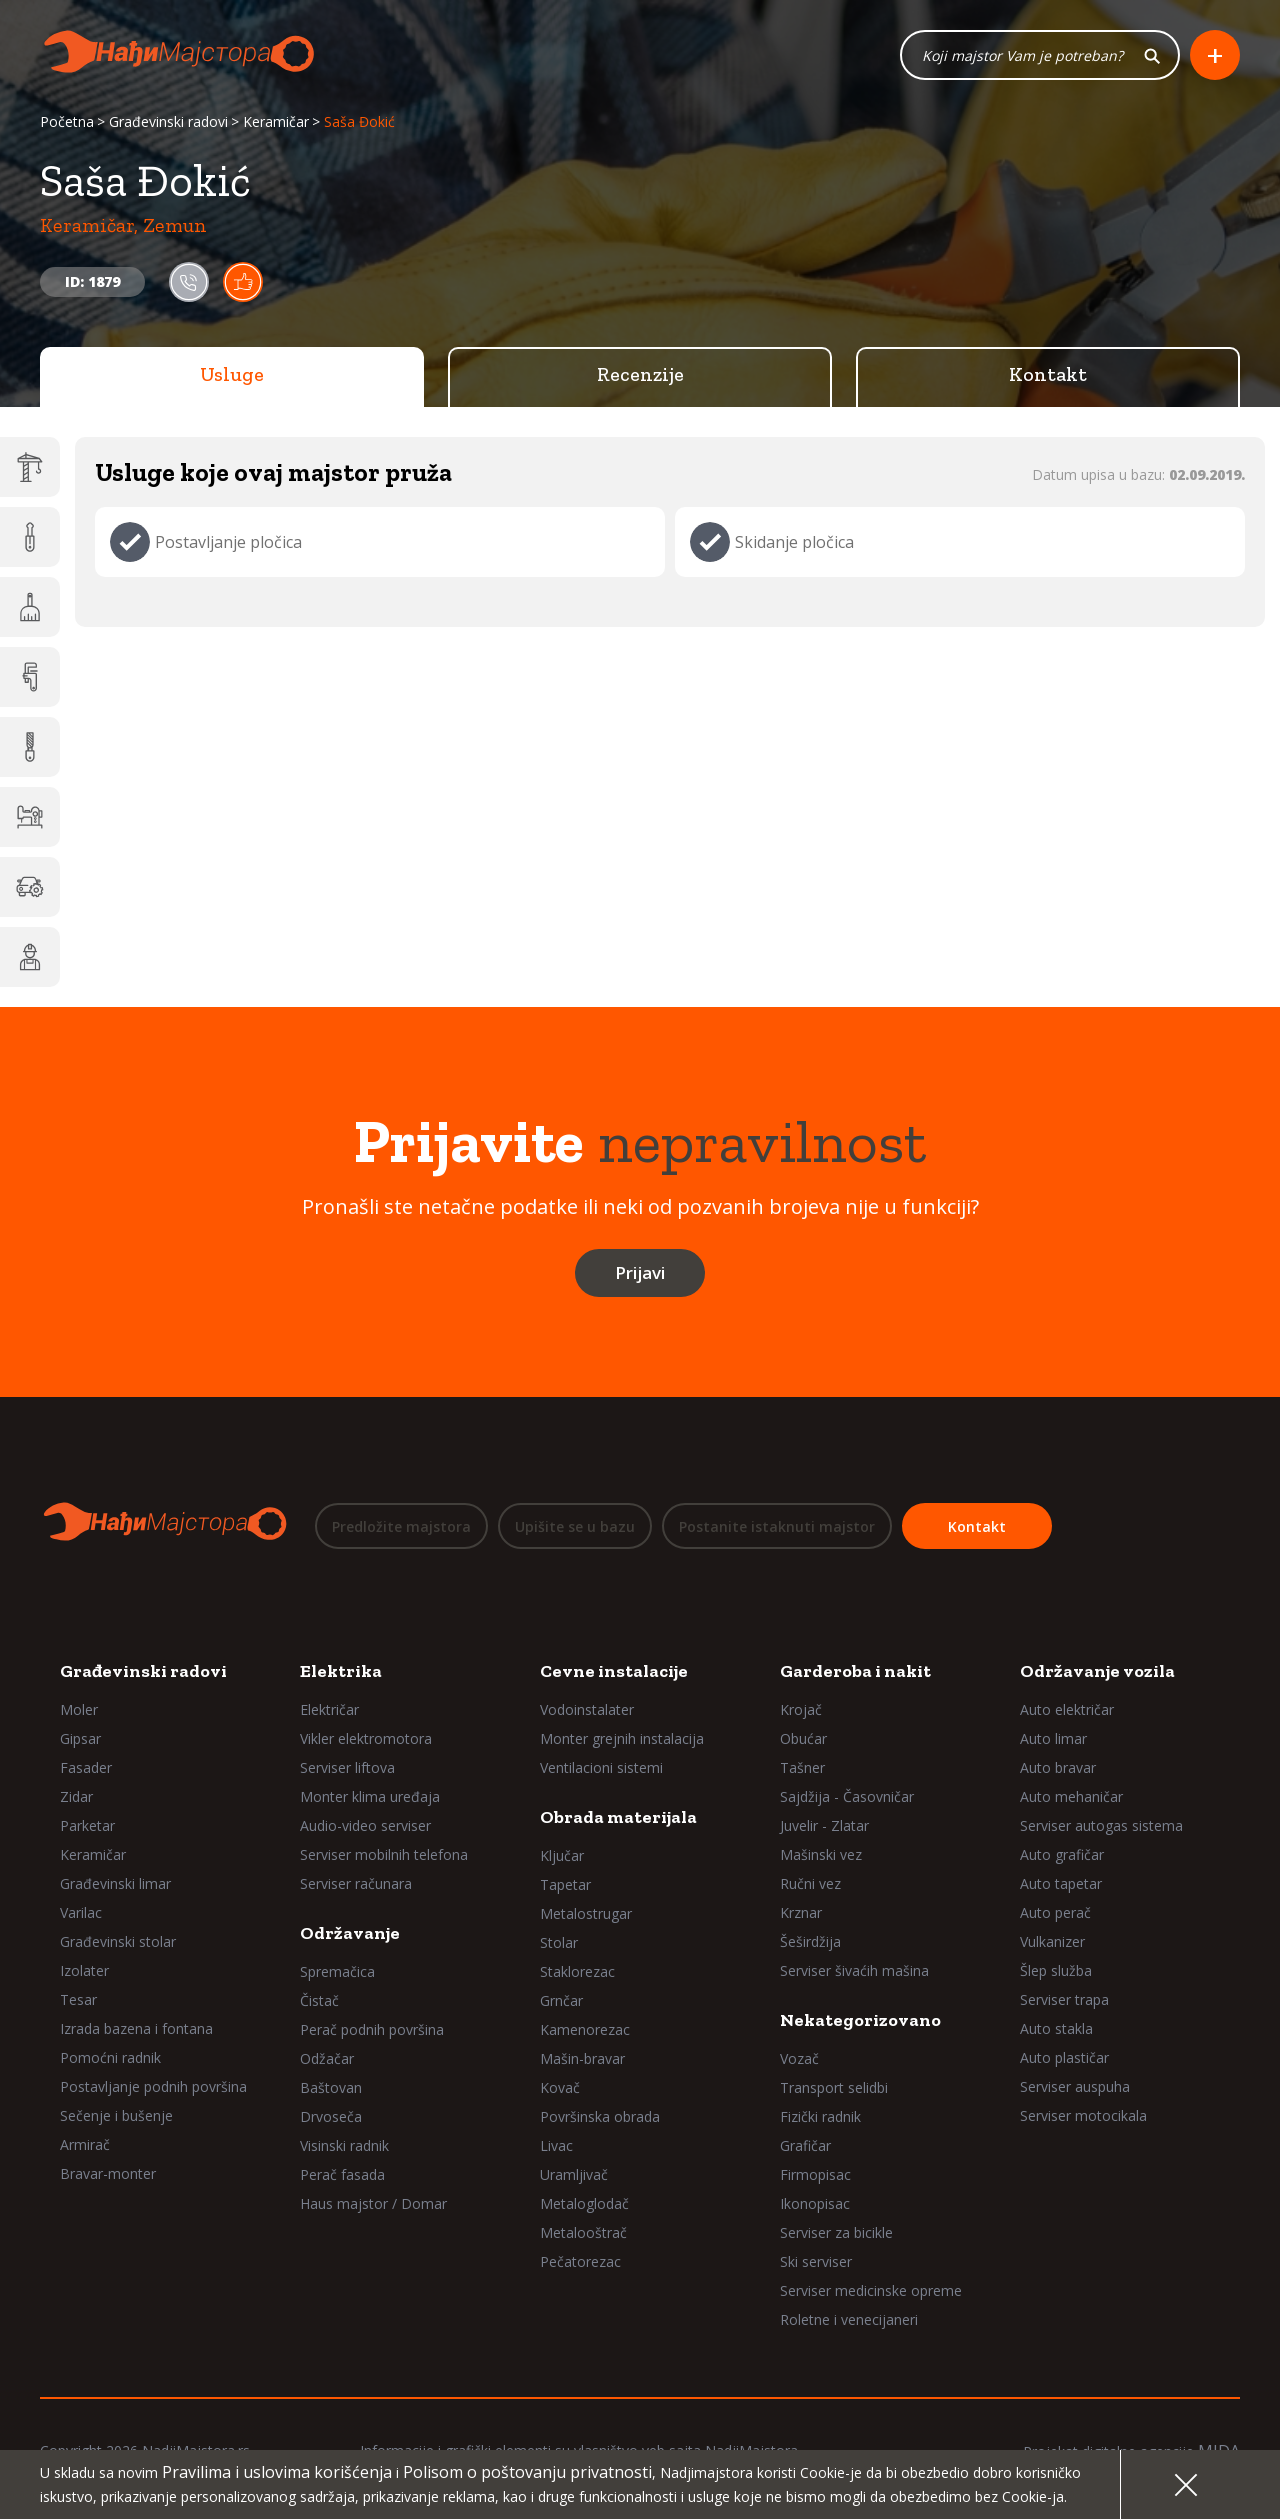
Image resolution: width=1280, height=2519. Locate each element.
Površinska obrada (600, 2116)
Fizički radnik (820, 2116)
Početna (67, 122)
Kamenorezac (585, 2029)
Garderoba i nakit (855, 1671)
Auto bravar (1058, 1767)
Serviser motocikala (1083, 2115)
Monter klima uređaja (370, 1796)
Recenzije (640, 375)
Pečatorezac (580, 2261)
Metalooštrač (583, 2232)
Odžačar (327, 2058)
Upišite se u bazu (575, 1526)
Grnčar (561, 2000)
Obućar (803, 1738)
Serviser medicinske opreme (871, 2290)
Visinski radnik (344, 2145)
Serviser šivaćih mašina (854, 1970)
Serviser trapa (1064, 1999)
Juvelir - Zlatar (824, 1825)
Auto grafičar (1062, 1854)
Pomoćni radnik (110, 2057)
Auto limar (1053, 1738)
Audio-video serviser (365, 1825)
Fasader (86, 1767)
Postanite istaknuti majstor (777, 1526)
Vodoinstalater (587, 1709)
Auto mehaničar (1071, 1796)
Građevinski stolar (118, 1941)
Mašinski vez (821, 1854)
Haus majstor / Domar (373, 2203)
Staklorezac (577, 1971)
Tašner (802, 1767)
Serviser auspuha (1075, 2086)
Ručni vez (810, 1883)
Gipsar (80, 1738)
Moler (79, 1709)
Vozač (799, 2058)
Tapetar (565, 1884)
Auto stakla (1056, 2028)
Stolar (559, 1942)
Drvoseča (331, 2116)
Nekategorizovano (860, 2020)
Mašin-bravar (582, 2058)
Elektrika (341, 1671)
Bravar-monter (108, 2173)
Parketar (87, 1825)
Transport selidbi (834, 2087)
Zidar (76, 1796)
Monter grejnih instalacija (622, 1738)
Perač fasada (342, 2174)
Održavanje (350, 1933)
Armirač (85, 2144)
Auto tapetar (1061, 1883)
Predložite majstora (401, 1526)
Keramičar (276, 122)
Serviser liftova (347, 1767)
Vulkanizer (1052, 1941)
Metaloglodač (584, 2203)
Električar (329, 1709)
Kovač (560, 2087)
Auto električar (1067, 1709)
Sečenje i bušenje (116, 2115)
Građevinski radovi (168, 122)
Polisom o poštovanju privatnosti (527, 2472)
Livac (556, 2145)
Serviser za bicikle (836, 2232)
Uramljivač (574, 2174)
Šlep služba (1056, 1970)
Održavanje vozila (1097, 1671)
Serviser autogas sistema (1101, 1825)
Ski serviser (816, 2261)
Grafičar (805, 2145)
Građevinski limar (115, 1883)
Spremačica (337, 1971)
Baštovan (331, 2087)
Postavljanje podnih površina (153, 2086)
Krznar (801, 1912)
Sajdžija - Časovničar (847, 1796)
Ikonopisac (815, 2203)
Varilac (81, 1912)
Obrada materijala (618, 1817)
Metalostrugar (586, 1913)
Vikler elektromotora (366, 1738)
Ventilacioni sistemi (601, 1767)
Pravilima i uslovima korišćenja (277, 2472)
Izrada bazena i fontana (136, 2028)
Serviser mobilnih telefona (384, 1854)
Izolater (84, 1970)
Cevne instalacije (614, 1671)
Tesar (78, 1999)
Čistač (319, 2000)
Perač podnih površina (372, 2029)
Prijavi (640, 1273)
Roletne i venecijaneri (849, 2319)
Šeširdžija (810, 1941)
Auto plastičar (1064, 2057)
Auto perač (1055, 1912)
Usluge (232, 375)
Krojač (801, 1709)
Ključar (562, 1855)
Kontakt (1048, 375)
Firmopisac (815, 2174)
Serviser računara (356, 1883)
